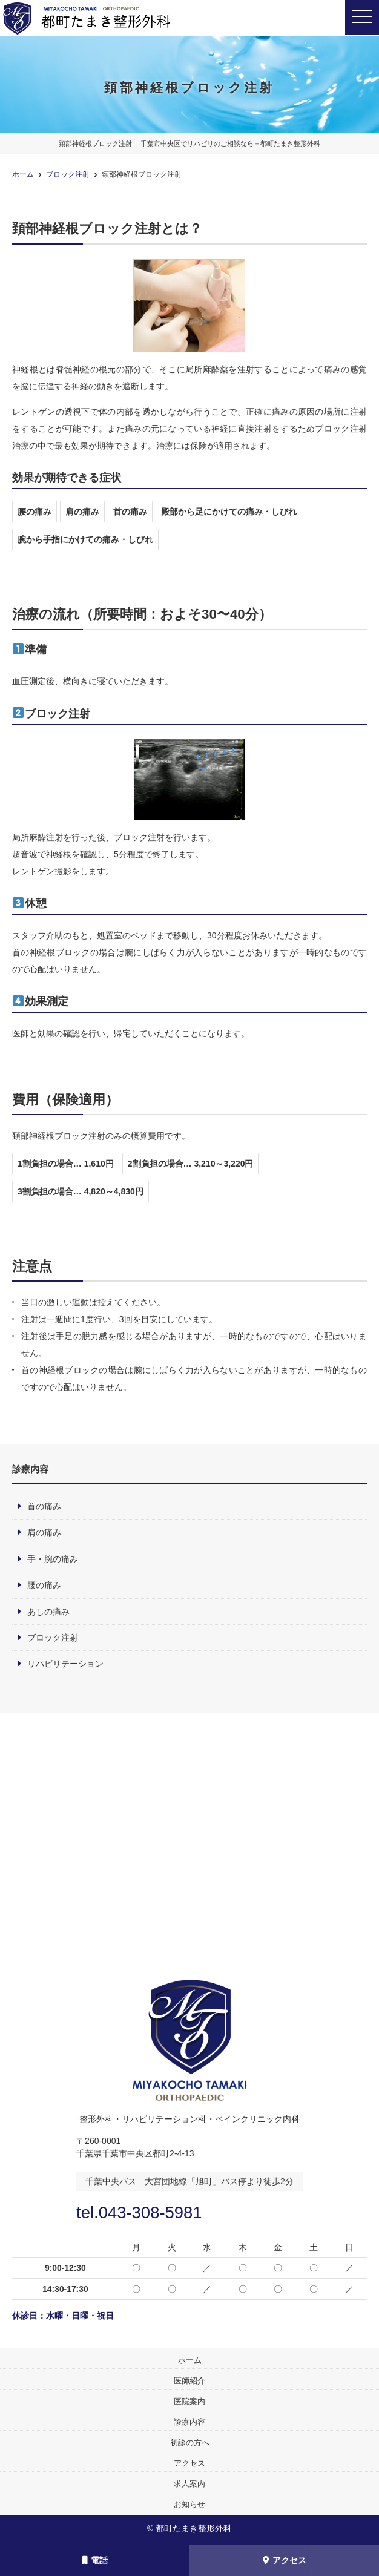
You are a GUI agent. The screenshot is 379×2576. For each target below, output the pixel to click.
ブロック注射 (52, 1637)
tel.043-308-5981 (144, 2212)
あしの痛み (48, 1611)
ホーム (190, 2360)
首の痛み (44, 1506)
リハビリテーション (65, 1663)
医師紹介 (189, 2380)
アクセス (284, 2560)
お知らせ (189, 2504)
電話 (95, 2560)
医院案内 (189, 2401)
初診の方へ (189, 2442)
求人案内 (189, 2483)
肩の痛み (44, 1532)
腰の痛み (44, 1585)
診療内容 (189, 2421)
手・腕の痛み (52, 1559)
